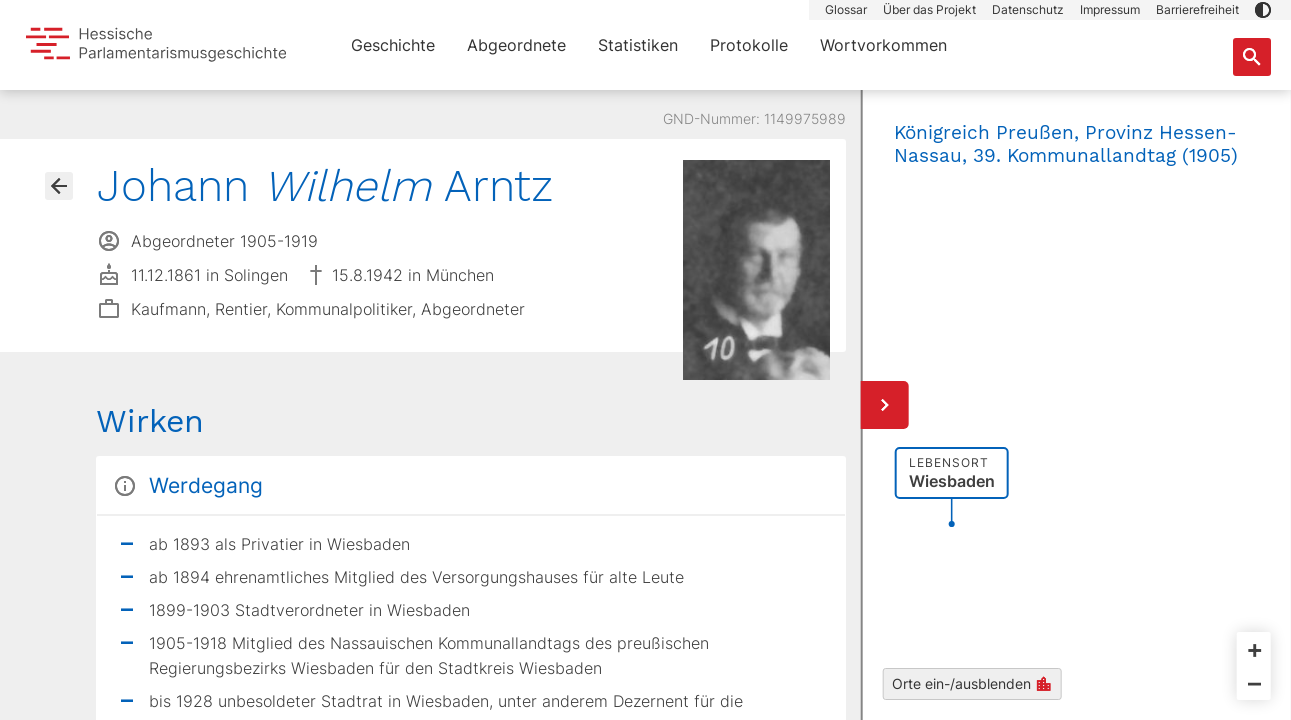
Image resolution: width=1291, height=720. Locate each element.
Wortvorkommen (883, 45)
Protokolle (749, 45)
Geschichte (393, 45)
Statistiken (638, 45)
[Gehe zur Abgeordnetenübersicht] (59, 186)
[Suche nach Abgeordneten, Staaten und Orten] (1252, 57)
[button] (1263, 10)
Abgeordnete (516, 45)
